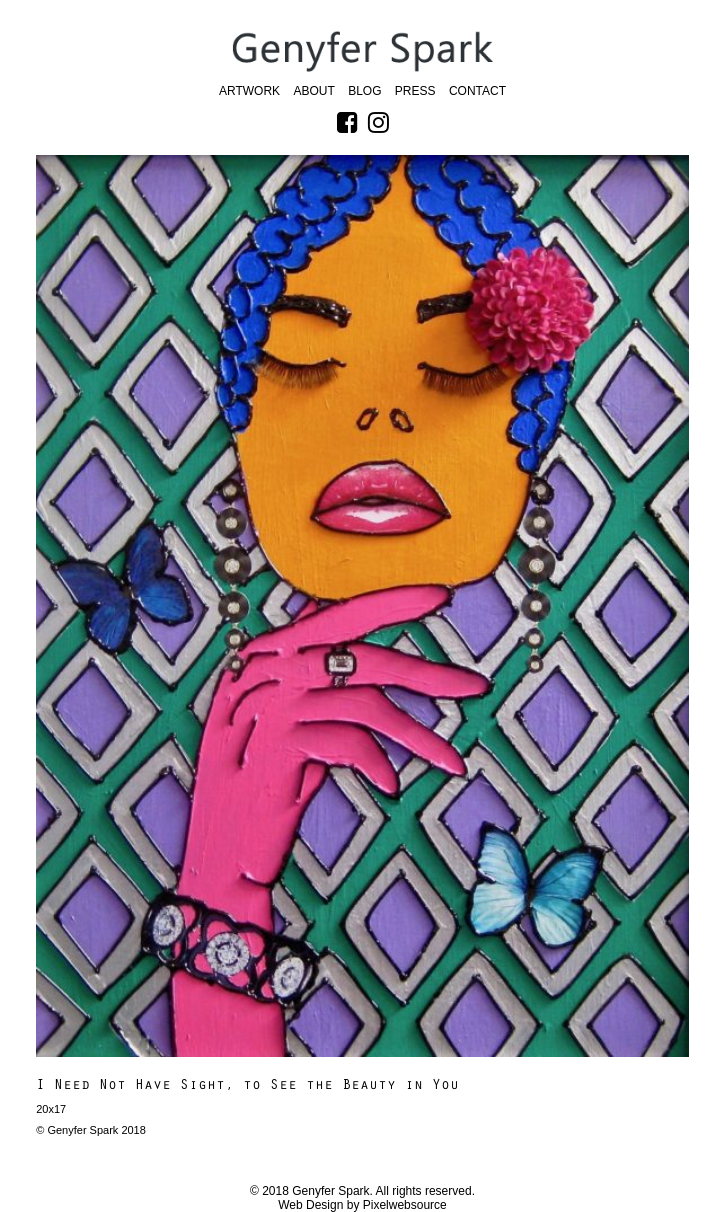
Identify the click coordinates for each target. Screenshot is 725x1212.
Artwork (249, 91)
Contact (477, 91)
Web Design (310, 1205)
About (313, 91)
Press (415, 91)
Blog (364, 91)
